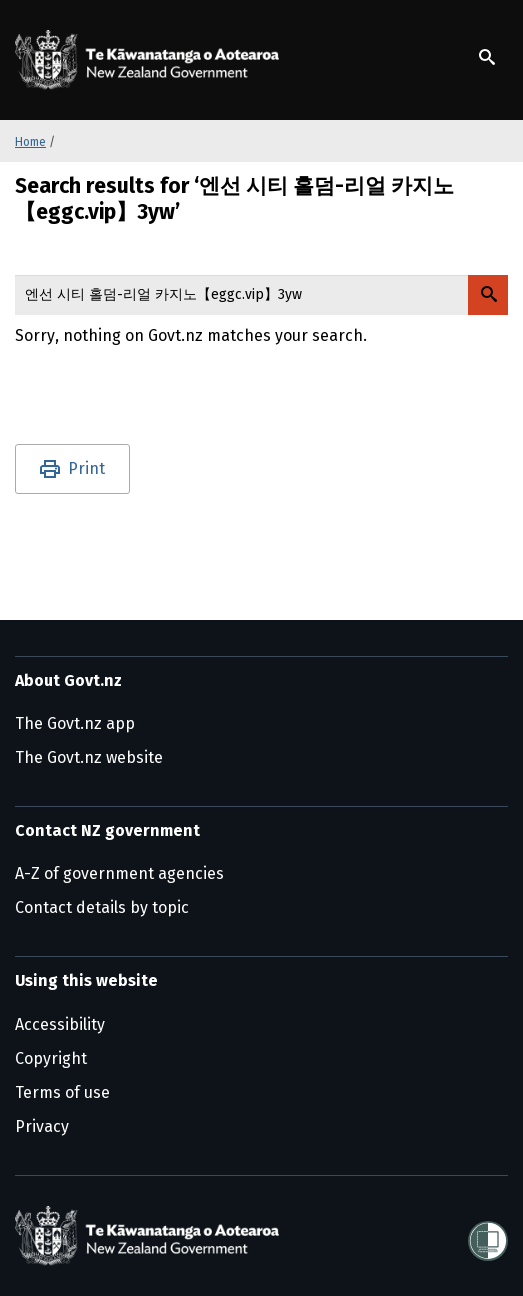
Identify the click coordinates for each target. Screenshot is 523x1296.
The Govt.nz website (89, 757)
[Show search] (487, 57)
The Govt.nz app (75, 723)
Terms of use (62, 1092)
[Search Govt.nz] (488, 295)
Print (86, 468)
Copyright (51, 1058)
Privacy (42, 1126)
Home (30, 142)
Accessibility (60, 1024)
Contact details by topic (102, 907)
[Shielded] (488, 1235)
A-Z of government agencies (119, 873)
